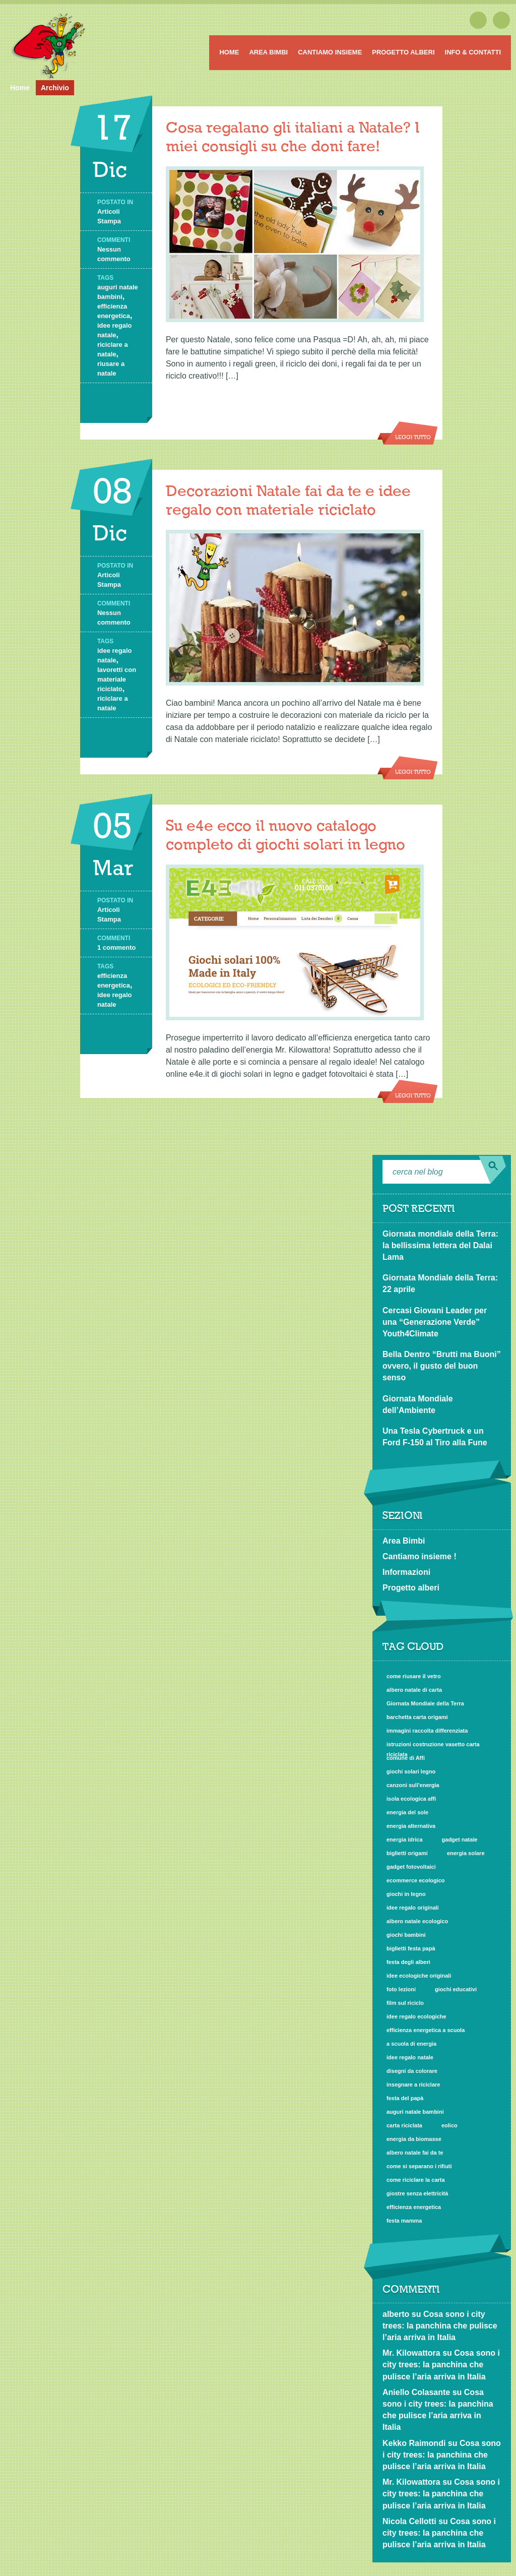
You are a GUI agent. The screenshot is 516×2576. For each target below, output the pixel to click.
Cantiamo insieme (330, 52)
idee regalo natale (409, 2057)
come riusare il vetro (413, 1676)
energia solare (466, 1853)
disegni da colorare (411, 2071)
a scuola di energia (411, 2044)
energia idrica (404, 1839)
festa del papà (404, 2098)
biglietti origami (407, 1853)
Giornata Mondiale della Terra (425, 1703)
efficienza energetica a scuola (425, 2030)
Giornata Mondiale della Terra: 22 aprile (440, 1283)
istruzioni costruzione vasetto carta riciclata (433, 1745)
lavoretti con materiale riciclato (116, 679)
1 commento (116, 947)
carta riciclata (404, 2125)
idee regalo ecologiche (416, 2016)
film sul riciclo (405, 2003)
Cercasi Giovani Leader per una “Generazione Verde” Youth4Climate (434, 1322)
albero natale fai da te (414, 2153)
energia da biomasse (413, 2139)
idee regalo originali (412, 1908)
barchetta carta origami (417, 1717)
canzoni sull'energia (412, 1785)
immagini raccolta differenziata (427, 1731)
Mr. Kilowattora (411, 2353)
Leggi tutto (413, 438)
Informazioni (406, 1572)
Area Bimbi (268, 52)
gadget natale (460, 1839)
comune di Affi (405, 1758)
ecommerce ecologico (415, 1880)
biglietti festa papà (410, 1948)
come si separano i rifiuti (419, 2166)
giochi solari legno (410, 1771)
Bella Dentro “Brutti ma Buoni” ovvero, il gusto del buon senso (441, 1366)
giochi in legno (406, 1894)
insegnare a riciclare (413, 2084)
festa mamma (404, 2221)
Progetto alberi (403, 52)
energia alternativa (410, 1826)
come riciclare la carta (415, 2180)
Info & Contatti (473, 52)
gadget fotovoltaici (411, 1867)
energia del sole (407, 1812)
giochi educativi (456, 1989)
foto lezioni (401, 1989)
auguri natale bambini (415, 2112)
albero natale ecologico (417, 1921)
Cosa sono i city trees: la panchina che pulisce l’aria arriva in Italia (439, 2326)
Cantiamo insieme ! (419, 1556)
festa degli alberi (408, 1962)
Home (229, 52)
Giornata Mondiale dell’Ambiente (417, 1404)
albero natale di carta (414, 1690)
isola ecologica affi (411, 1799)
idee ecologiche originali (418, 1976)
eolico (449, 2125)
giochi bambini (406, 1935)
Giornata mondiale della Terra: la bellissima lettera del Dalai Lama (440, 1245)
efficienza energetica (413, 2207)
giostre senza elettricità (417, 2193)
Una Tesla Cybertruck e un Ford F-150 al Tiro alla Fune (434, 1437)
